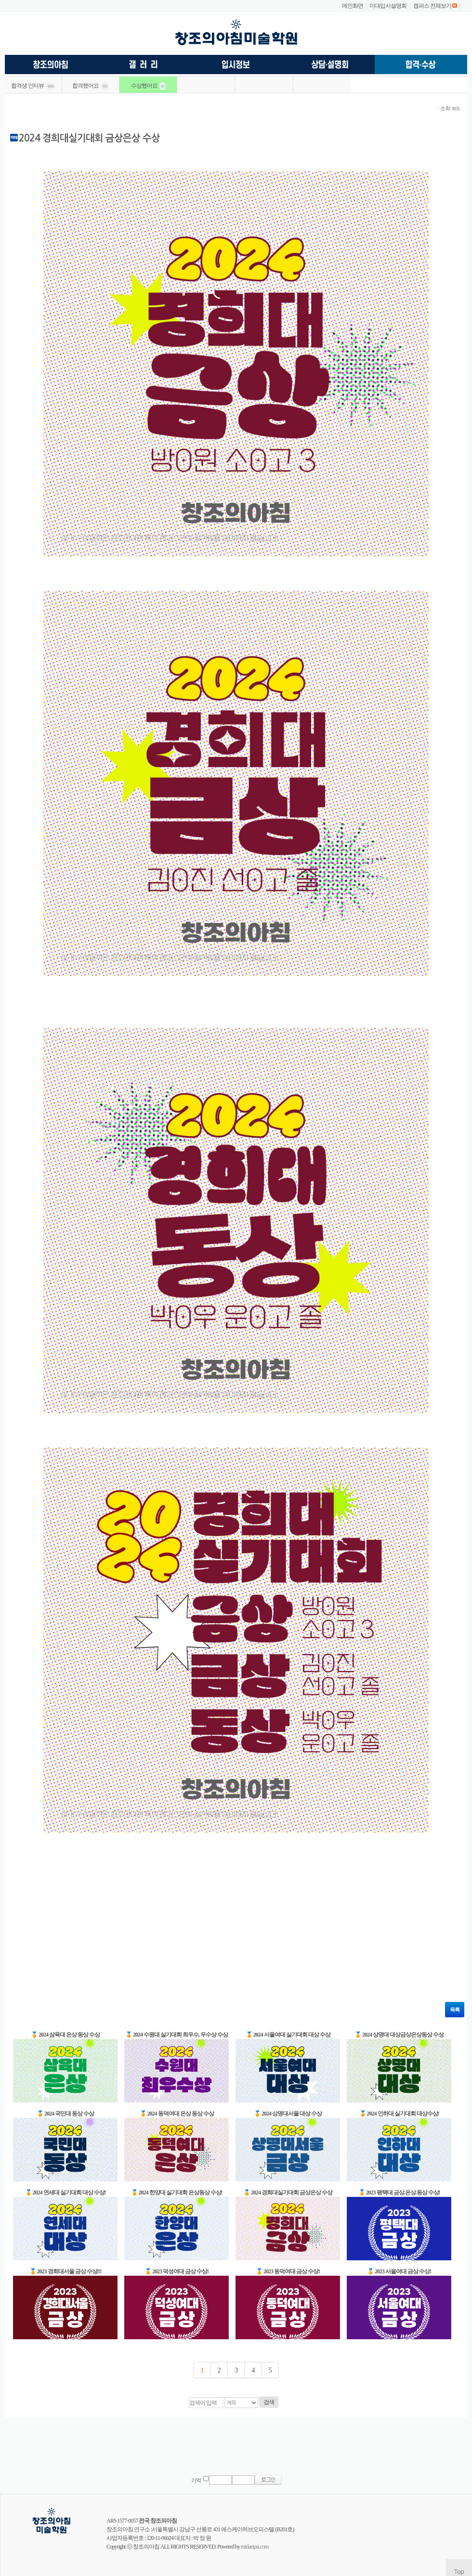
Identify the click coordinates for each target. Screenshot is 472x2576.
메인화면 (352, 5)
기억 (196, 2480)
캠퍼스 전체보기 (432, 5)
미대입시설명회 (387, 5)
